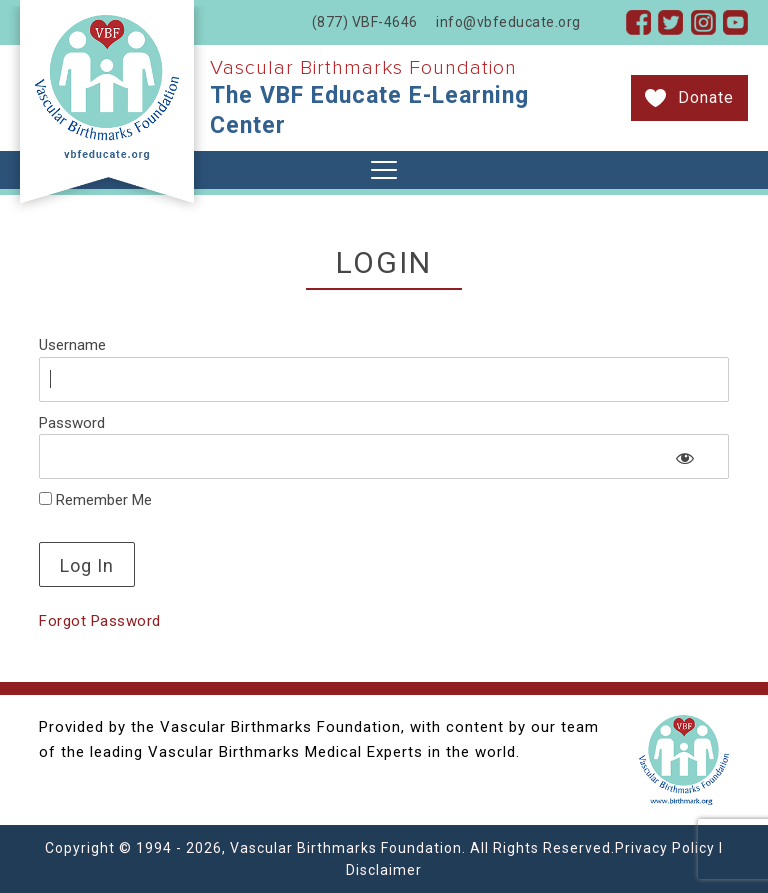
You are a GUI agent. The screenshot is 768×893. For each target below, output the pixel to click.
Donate (706, 97)
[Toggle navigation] (384, 170)
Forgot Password (100, 621)
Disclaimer (384, 870)
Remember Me (95, 500)
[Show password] (685, 458)
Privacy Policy (665, 848)
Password (72, 423)
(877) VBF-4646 (365, 22)
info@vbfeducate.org (508, 22)
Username (72, 345)
